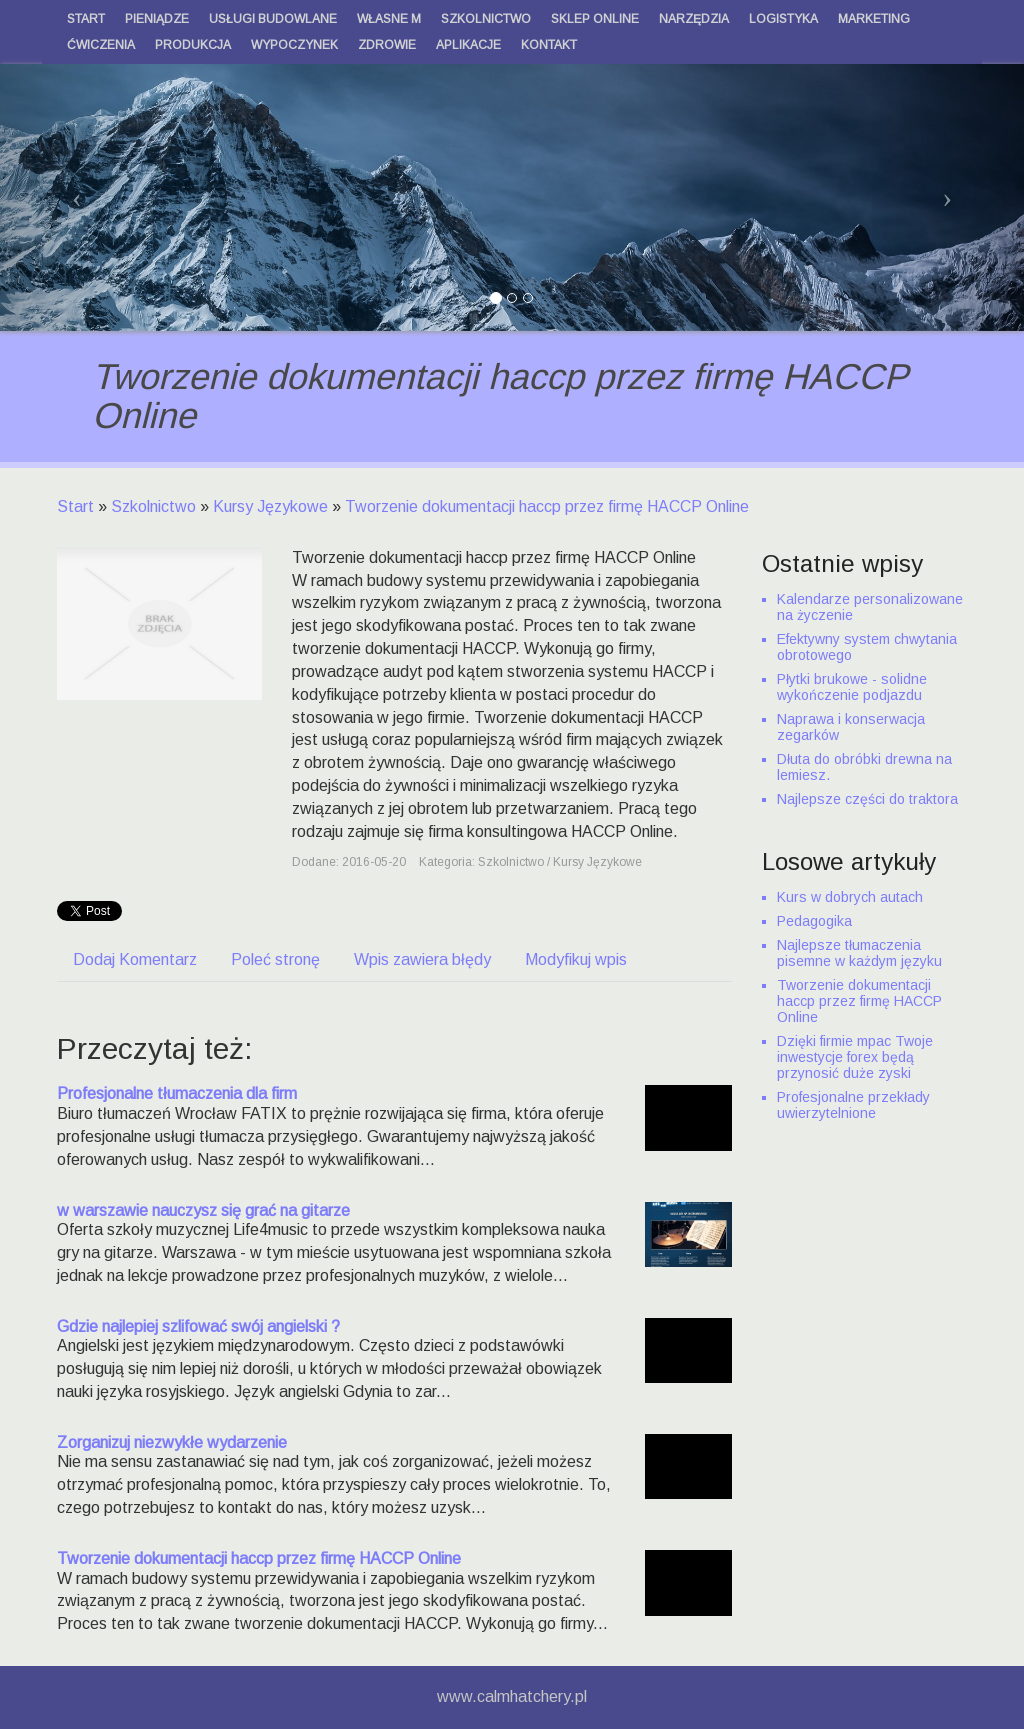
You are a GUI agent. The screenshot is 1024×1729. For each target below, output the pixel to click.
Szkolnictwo (153, 506)
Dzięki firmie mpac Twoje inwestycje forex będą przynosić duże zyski (855, 1057)
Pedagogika (814, 921)
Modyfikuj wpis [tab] (576, 959)
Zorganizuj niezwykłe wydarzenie (172, 1442)
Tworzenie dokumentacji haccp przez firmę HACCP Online (547, 506)
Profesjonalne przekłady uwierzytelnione (853, 1105)
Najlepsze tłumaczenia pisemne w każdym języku (859, 953)
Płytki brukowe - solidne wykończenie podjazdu (852, 687)
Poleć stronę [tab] (275, 959)
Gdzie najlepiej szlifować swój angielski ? (198, 1326)
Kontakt (549, 45)
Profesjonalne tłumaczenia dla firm (177, 1093)
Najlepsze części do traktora (867, 799)
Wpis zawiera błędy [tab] (422, 959)
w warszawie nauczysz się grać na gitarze (203, 1210)
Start (75, 506)
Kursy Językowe (270, 506)
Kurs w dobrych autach (850, 897)
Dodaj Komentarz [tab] (135, 959)
